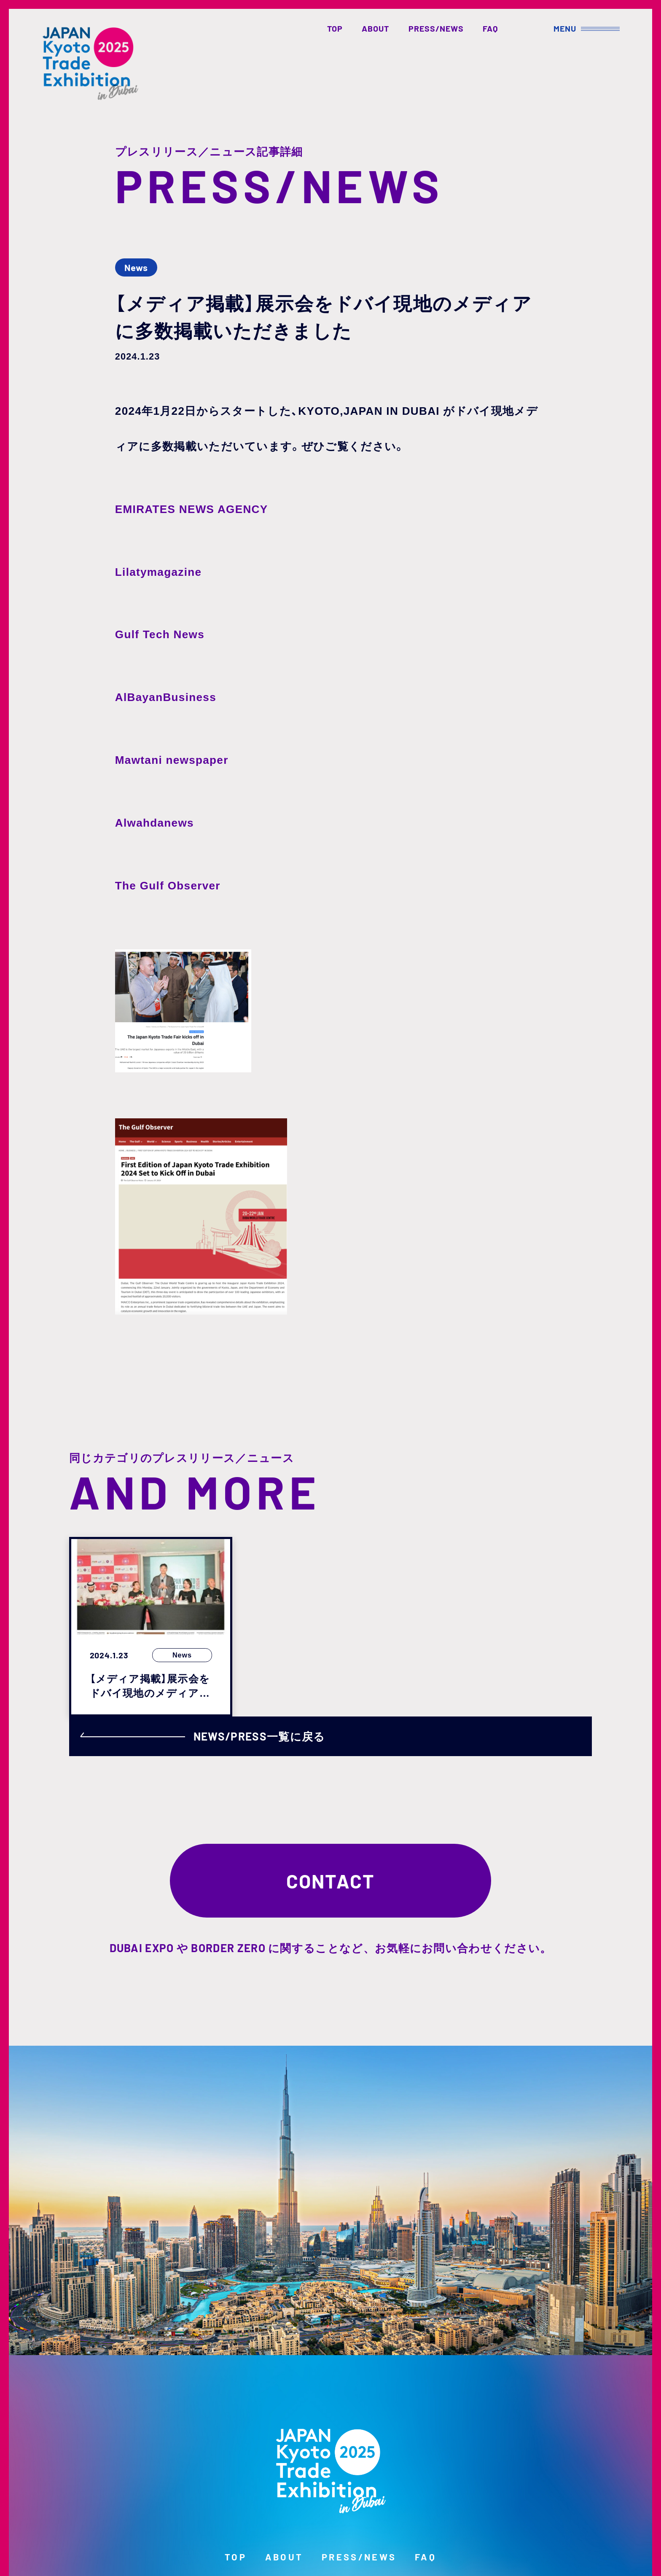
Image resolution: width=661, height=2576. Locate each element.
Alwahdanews (154, 823)
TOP (335, 28)
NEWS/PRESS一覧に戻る (202, 1736)
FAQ (490, 28)
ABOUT (375, 28)
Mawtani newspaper (171, 760)
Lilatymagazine (158, 572)
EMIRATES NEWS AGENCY (191, 509)
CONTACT (330, 1880)
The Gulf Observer (167, 885)
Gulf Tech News (159, 634)
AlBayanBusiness (165, 697)
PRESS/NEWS (436, 28)
